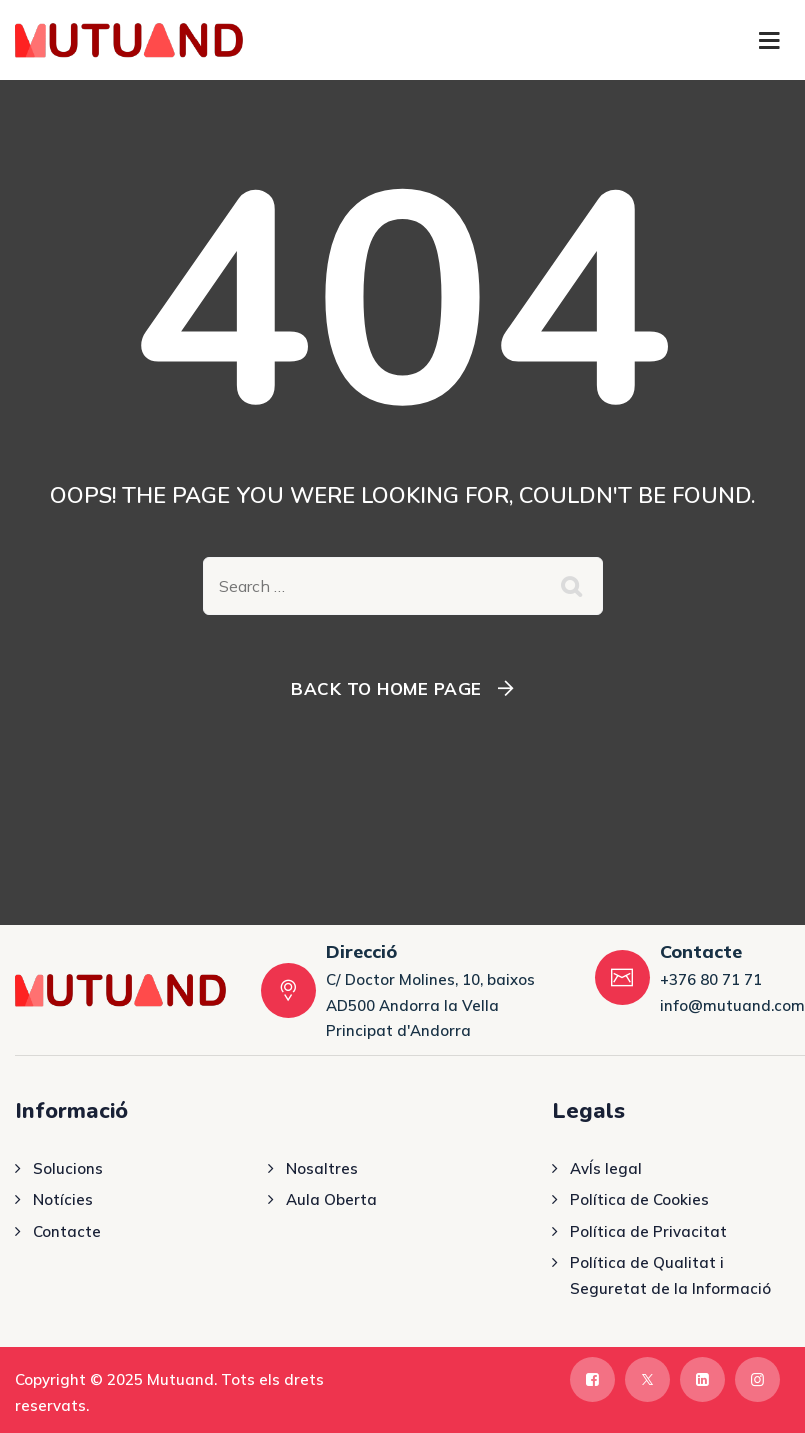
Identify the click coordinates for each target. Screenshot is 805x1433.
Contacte (67, 1231)
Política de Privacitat (648, 1231)
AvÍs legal (606, 1168)
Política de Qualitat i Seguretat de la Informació (670, 1275)
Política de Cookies (639, 1199)
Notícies (63, 1199)
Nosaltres (322, 1168)
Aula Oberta (331, 1199)
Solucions (68, 1168)
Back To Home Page (386, 688)
